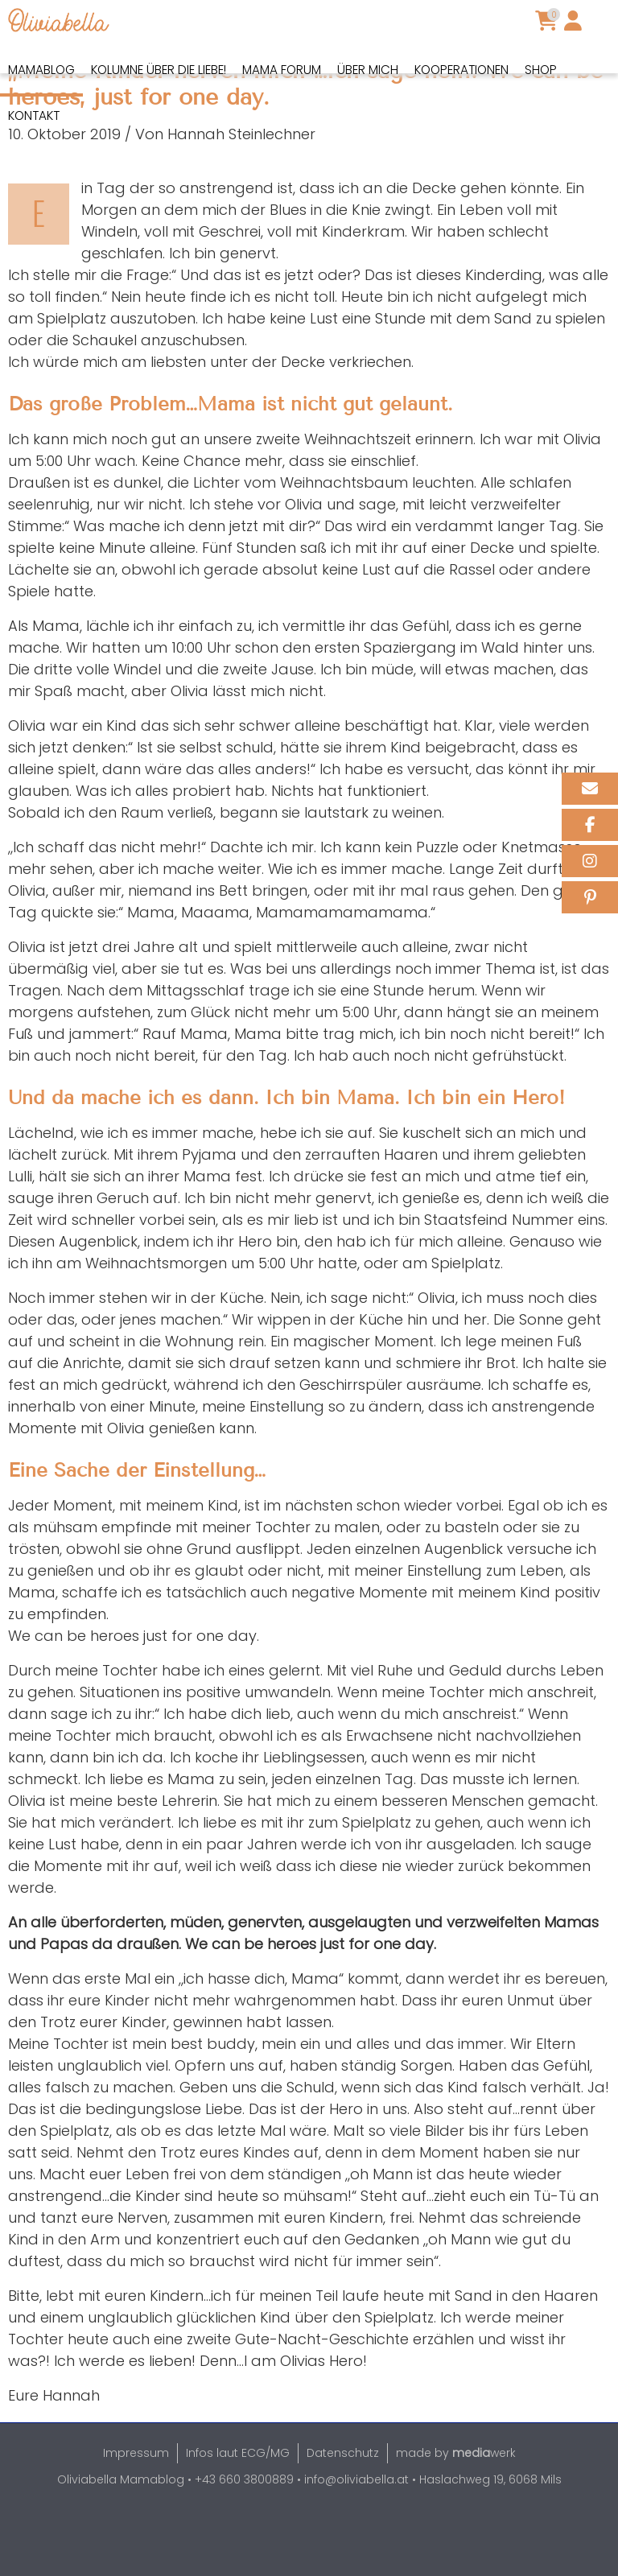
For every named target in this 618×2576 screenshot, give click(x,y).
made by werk (456, 2508)
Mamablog (41, 69)
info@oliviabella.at (356, 2535)
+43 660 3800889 (244, 2535)
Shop (541, 69)
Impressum (136, 2508)
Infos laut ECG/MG (238, 2508)
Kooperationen (461, 69)
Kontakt (34, 115)
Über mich (367, 69)
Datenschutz (343, 2508)
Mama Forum (281, 69)
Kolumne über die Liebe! (158, 69)
